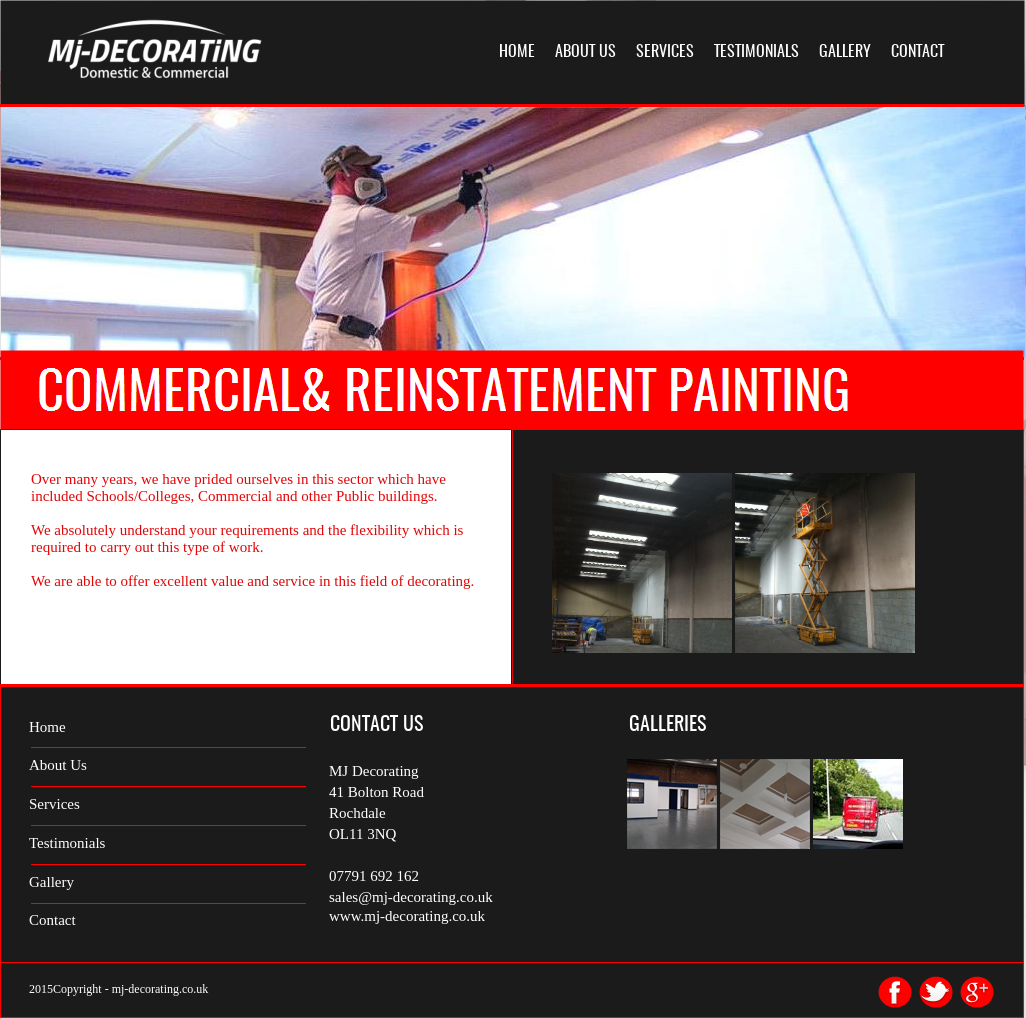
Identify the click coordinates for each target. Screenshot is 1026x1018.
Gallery (51, 882)
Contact (52, 920)
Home (47, 727)
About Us (58, 765)
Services (54, 804)
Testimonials (67, 843)
